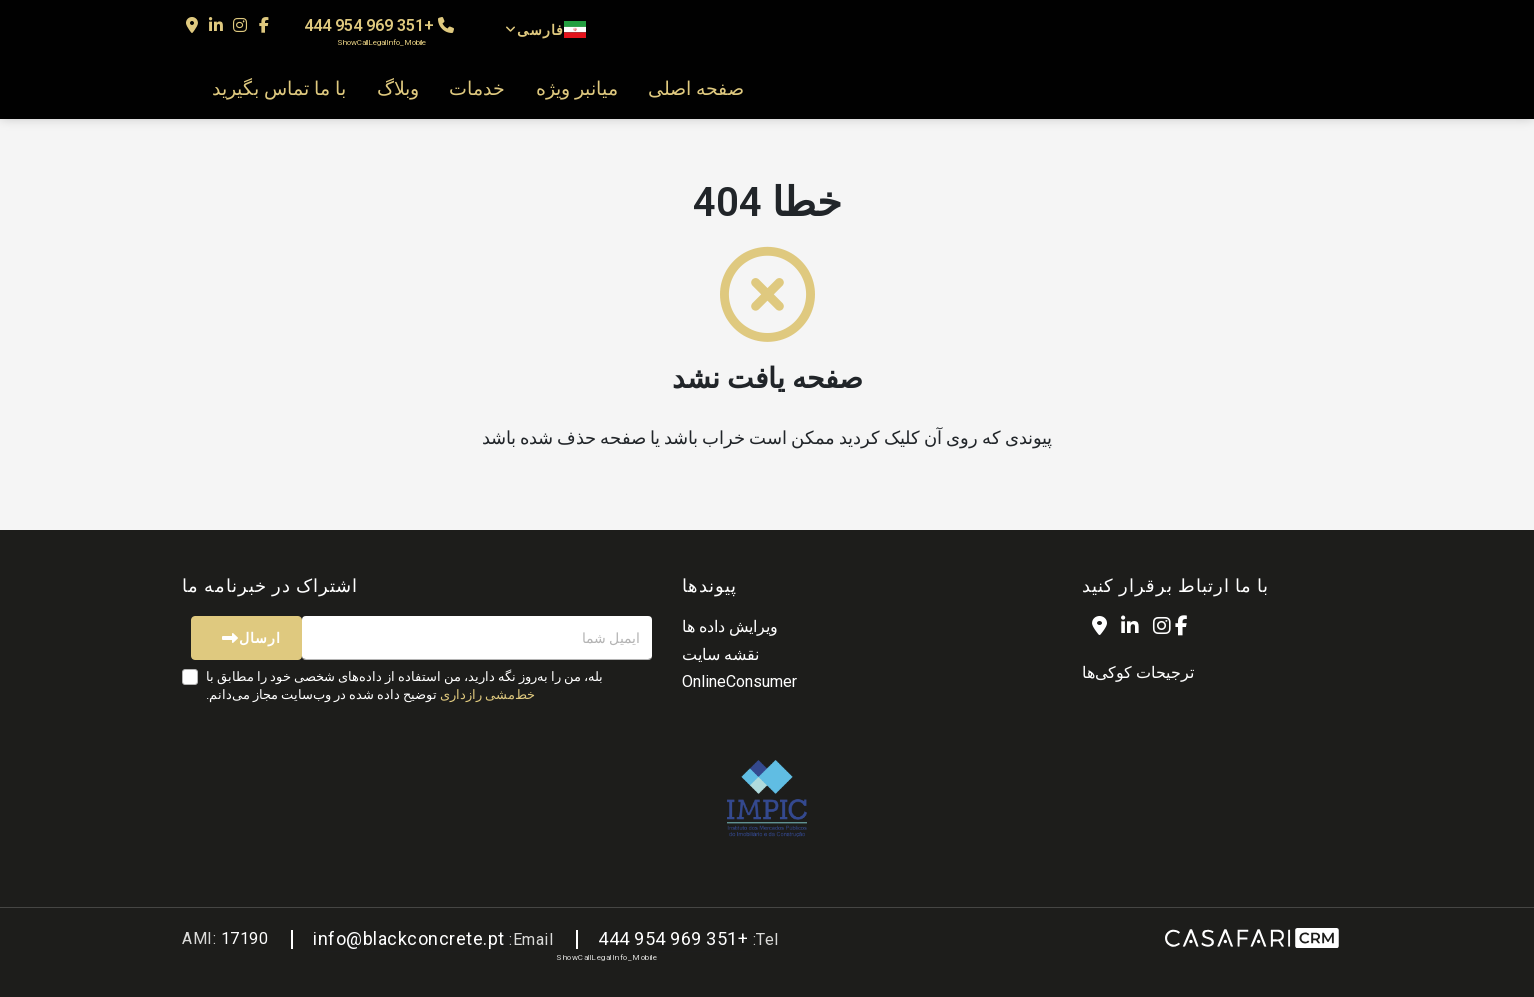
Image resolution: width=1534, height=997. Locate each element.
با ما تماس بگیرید (279, 89)
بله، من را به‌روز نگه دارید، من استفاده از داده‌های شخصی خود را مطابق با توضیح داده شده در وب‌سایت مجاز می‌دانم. (404, 685)
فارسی (545, 29)
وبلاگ (398, 89)
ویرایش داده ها (730, 626)
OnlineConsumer (739, 681)
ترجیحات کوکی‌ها (1138, 672)
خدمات (477, 89)
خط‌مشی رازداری (487, 694)
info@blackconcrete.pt (409, 938)
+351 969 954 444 (379, 31)
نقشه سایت (720, 654)
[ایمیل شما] (477, 638)
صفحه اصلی (696, 89)
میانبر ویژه (577, 89)
